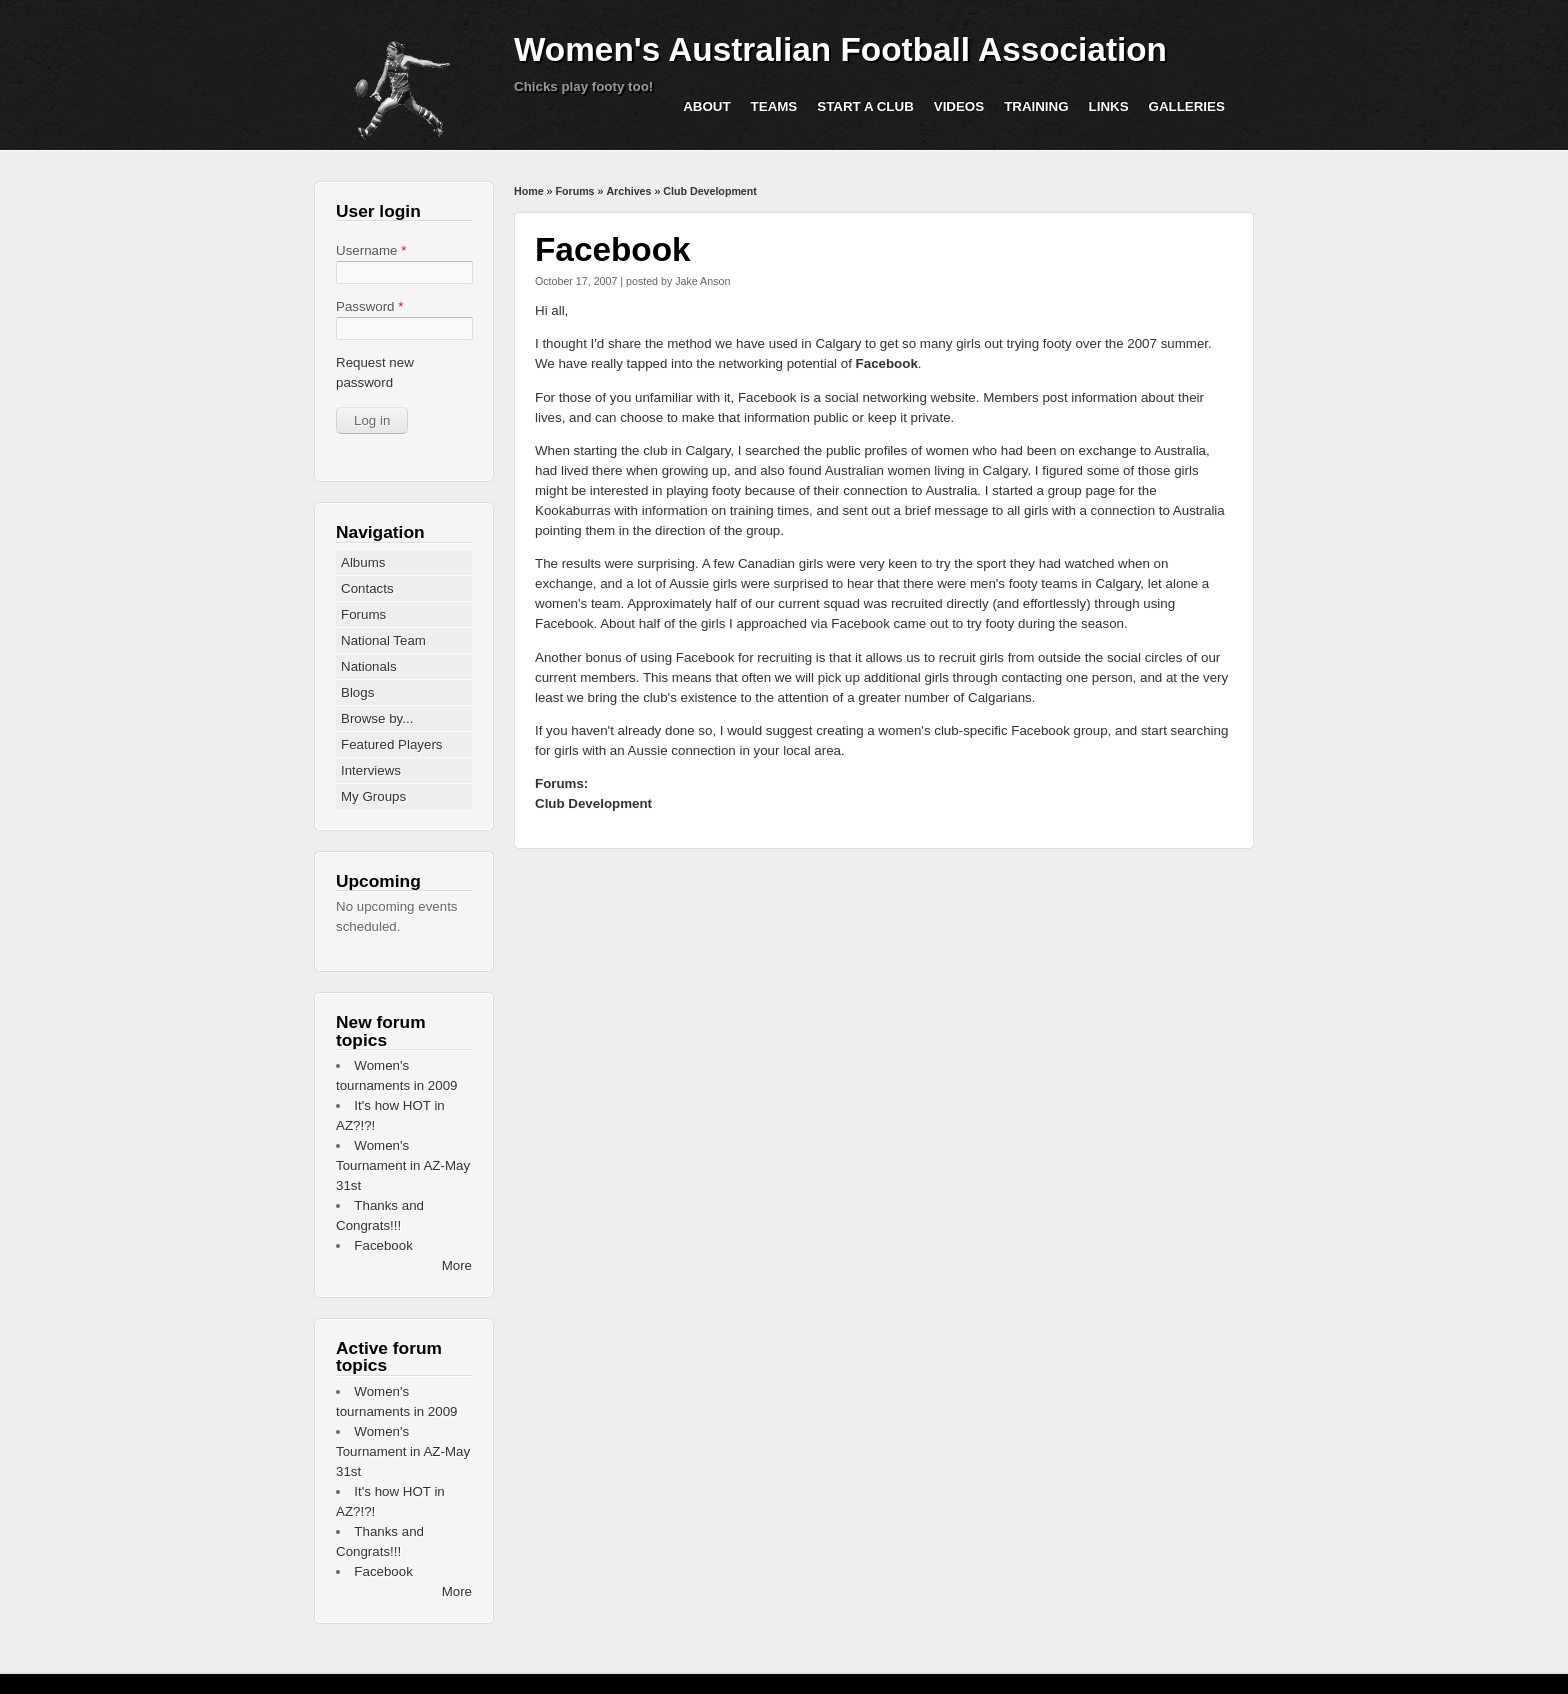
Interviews (371, 770)
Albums (363, 562)
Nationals (369, 666)
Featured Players (392, 744)
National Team (383, 640)
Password (369, 306)
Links (1109, 106)
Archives (628, 191)
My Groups (373, 796)
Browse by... (377, 718)
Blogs (357, 692)
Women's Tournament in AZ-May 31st (403, 1165)
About (706, 106)
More (457, 1265)
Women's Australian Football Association (840, 49)
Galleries (1187, 106)
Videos (959, 106)
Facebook (887, 363)
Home (529, 191)
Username (371, 250)
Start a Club (865, 106)
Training (1036, 106)
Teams (774, 106)
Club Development (710, 191)
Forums (574, 191)
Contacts (367, 588)
